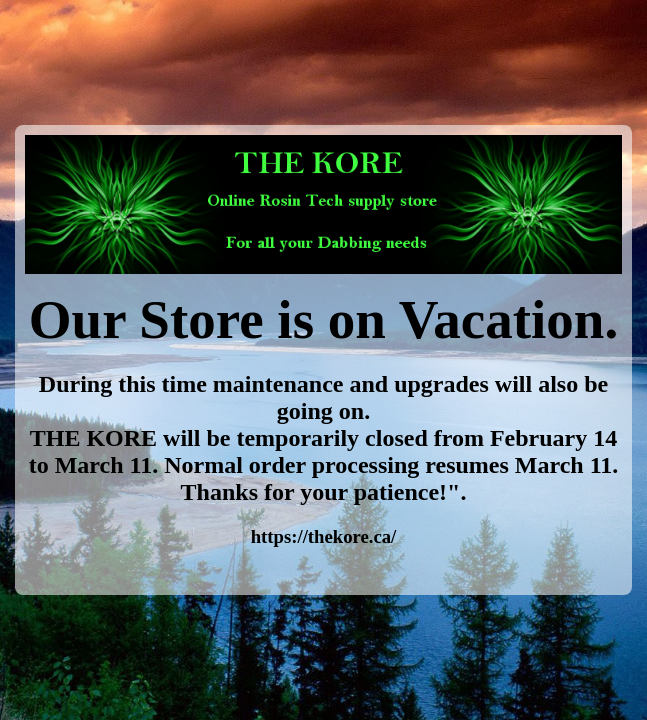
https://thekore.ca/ (324, 536)
